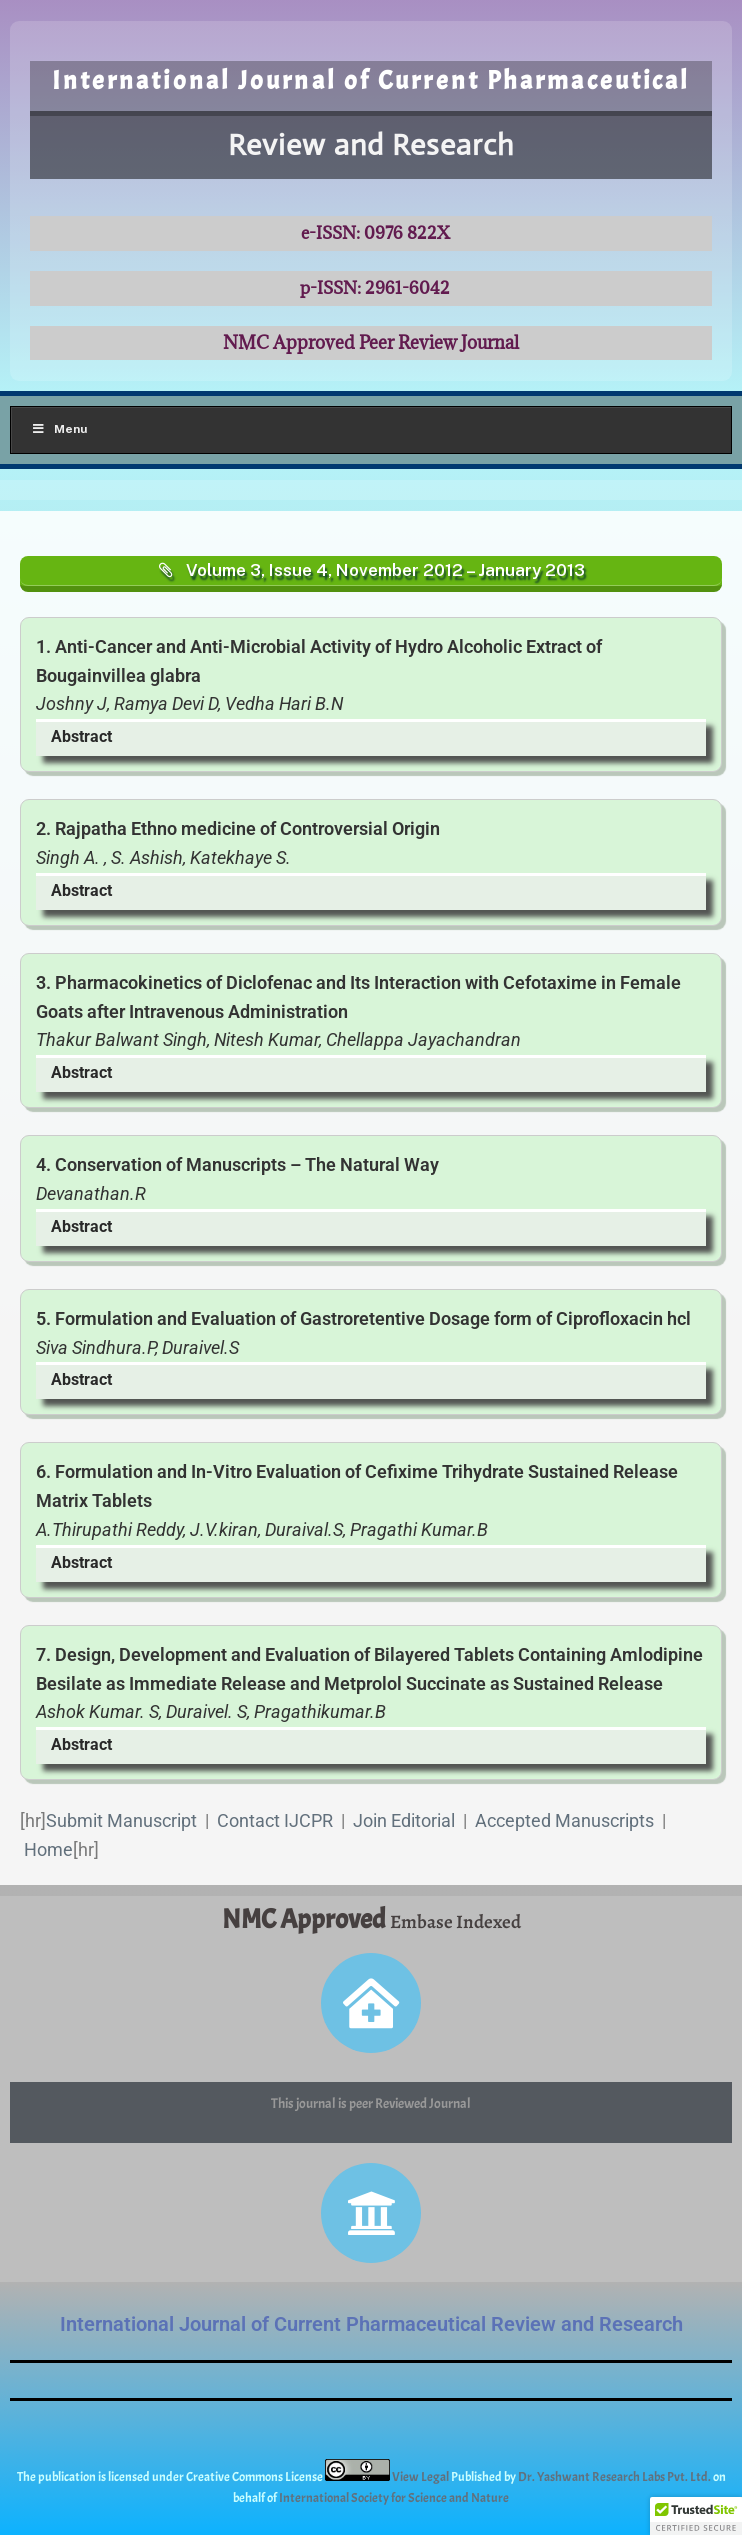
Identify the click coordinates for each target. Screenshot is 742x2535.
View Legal (421, 2477)
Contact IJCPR (275, 1820)
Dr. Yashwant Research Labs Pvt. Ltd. (615, 2477)
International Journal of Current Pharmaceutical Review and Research (371, 2324)
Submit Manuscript (121, 1820)
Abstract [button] (81, 736)
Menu (59, 429)
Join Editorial (404, 1820)
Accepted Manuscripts (564, 1820)
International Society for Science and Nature (394, 2498)
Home (48, 1849)
